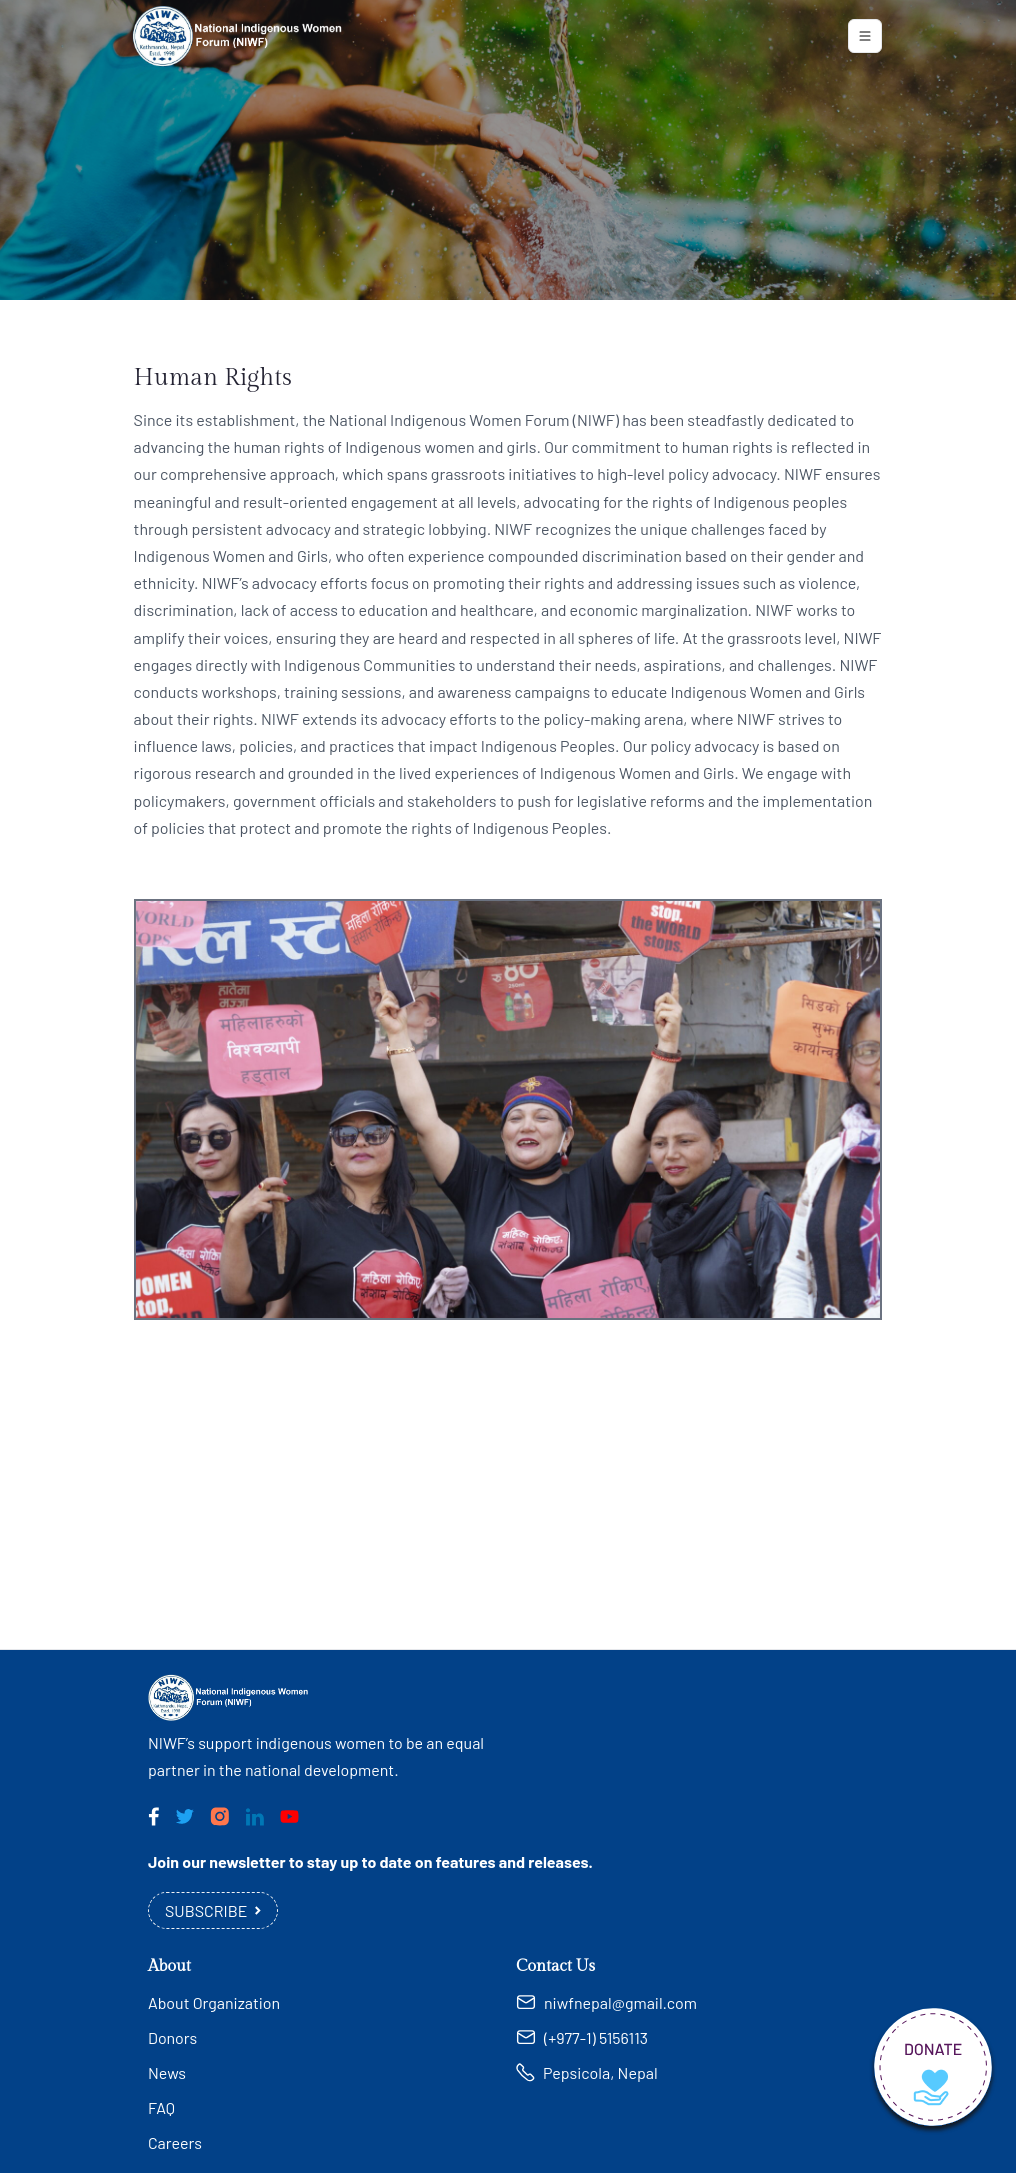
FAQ (161, 2107)
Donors (172, 2037)
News (167, 2072)
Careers (175, 2142)
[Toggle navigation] (865, 36)
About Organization (214, 2002)
